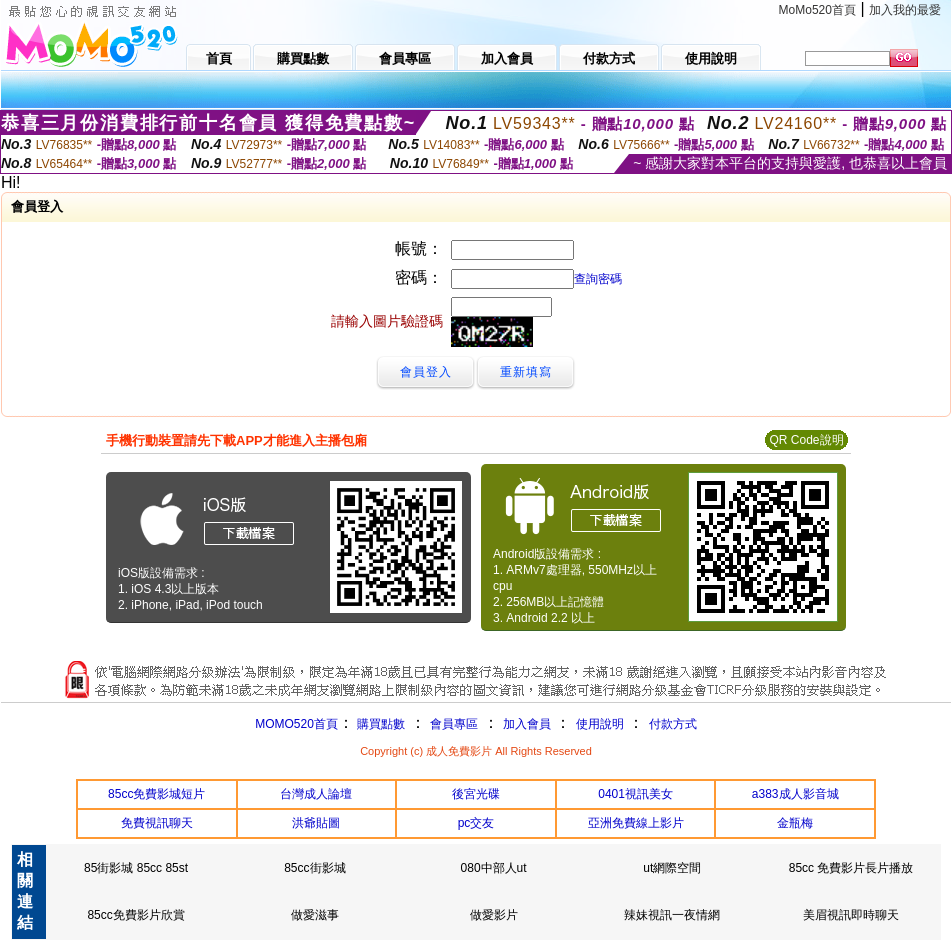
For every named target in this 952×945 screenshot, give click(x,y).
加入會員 (527, 724)
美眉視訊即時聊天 (851, 915)
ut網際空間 (672, 868)
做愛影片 (494, 915)
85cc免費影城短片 (156, 794)
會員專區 (454, 724)
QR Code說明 (806, 440)
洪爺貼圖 (316, 823)
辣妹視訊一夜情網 (672, 915)
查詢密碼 (598, 279)
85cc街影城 (314, 868)
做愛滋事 (315, 915)
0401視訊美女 (635, 794)
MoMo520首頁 (817, 10)
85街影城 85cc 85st (136, 868)
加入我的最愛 (905, 10)
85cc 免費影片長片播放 (851, 868)
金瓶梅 (795, 823)
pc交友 (476, 823)
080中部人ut (494, 868)
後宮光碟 (476, 794)
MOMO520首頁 (296, 724)
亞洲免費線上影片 (636, 823)
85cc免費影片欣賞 (135, 915)
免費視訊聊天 (157, 823)
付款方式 (673, 724)
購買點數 (379, 724)
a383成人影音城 (795, 794)
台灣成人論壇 (316, 794)
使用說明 (600, 724)
